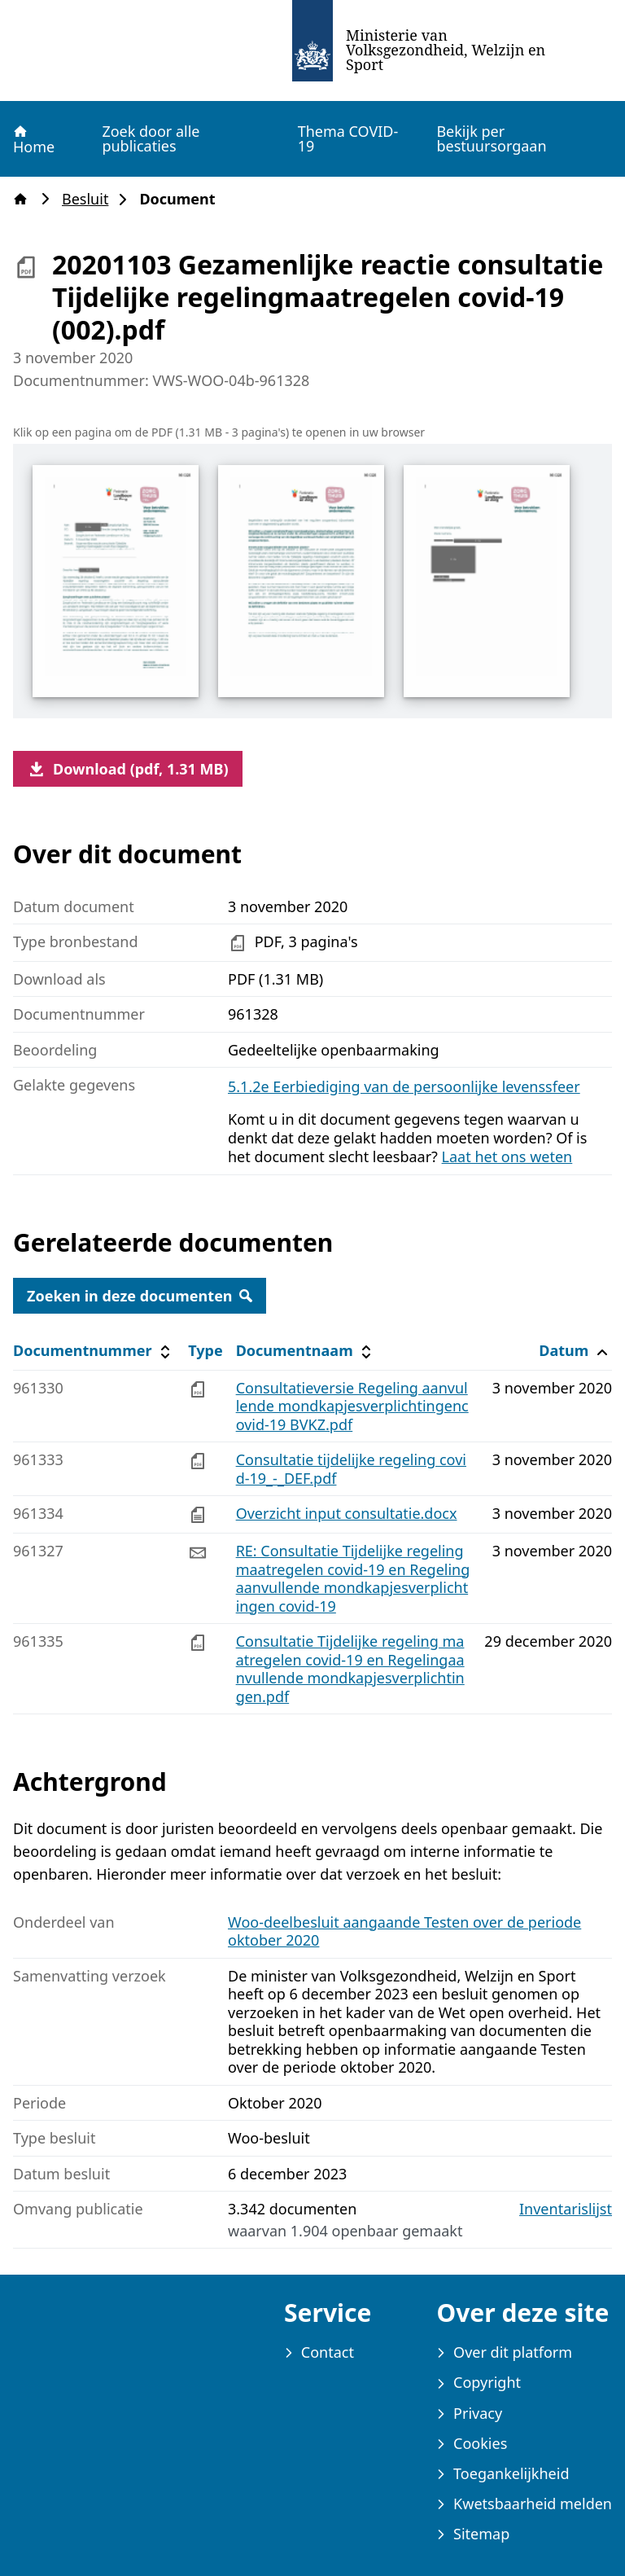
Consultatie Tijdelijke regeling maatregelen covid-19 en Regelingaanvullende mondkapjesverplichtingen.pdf (350, 1668)
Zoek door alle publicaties (150, 138)
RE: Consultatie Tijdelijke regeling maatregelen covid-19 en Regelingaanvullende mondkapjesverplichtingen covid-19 (353, 1578)
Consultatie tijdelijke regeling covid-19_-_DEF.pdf (351, 1469)
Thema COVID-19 (348, 138)
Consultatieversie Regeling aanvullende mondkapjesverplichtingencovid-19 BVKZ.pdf (352, 1406)
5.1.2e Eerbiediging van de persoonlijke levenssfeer (404, 1086)
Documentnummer (94, 1351)
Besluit (90, 199)
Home (33, 139)
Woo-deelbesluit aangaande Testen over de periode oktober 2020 (404, 1931)
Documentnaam (306, 1351)
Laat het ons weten (507, 1156)
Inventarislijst (565, 2209)
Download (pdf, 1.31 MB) (128, 769)
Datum (575, 1351)
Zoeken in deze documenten (139, 1296)
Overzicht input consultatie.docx (346, 1513)
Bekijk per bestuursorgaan (491, 138)
